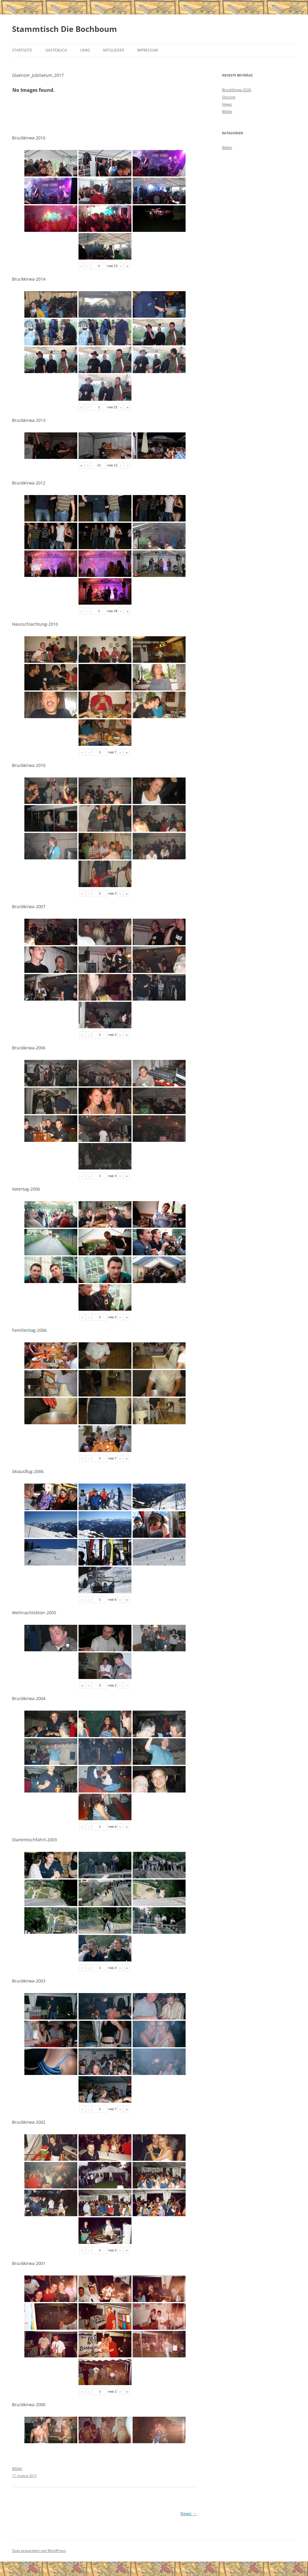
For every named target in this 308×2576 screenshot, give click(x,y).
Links (85, 50)
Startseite (22, 50)
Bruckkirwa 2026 (236, 89)
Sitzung (228, 97)
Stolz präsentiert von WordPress (39, 2550)
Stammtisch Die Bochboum (64, 28)
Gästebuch (56, 50)
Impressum (147, 50)
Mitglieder (113, 50)
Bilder (227, 111)
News (188, 2513)
